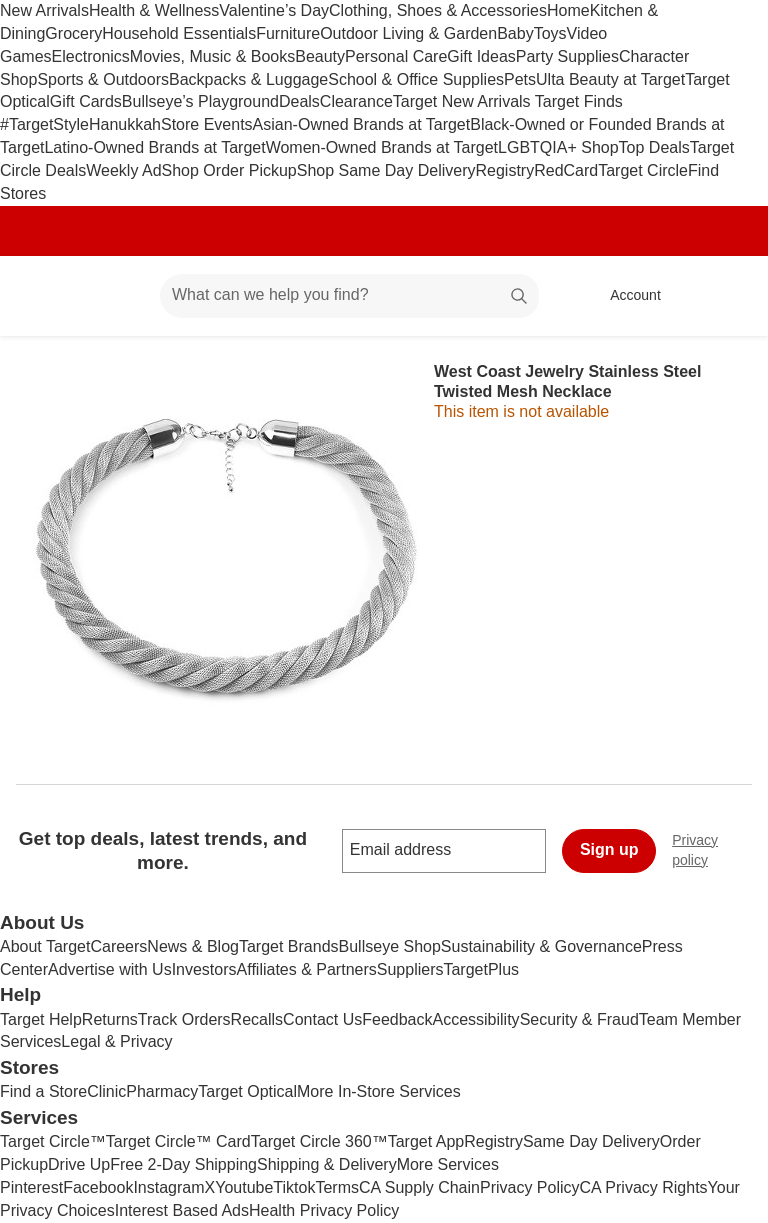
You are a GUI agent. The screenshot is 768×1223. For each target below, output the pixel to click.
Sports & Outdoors (103, 79)
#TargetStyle (44, 124)
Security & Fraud (579, 1019)
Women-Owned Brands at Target (382, 147)
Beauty (320, 56)
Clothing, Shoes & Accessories (438, 10)
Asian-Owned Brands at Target (362, 124)
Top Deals (654, 147)
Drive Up (79, 1164)
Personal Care (396, 56)
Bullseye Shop (390, 946)
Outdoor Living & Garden (408, 33)
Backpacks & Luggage (248, 79)
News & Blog (193, 946)
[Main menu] (114, 296)
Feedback (397, 1019)
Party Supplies (567, 56)
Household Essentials (179, 33)
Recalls (257, 1019)
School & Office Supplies (416, 79)
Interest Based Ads (182, 1210)
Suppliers (410, 969)
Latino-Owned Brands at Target (154, 147)
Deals (299, 101)
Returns (110, 1019)
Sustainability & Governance (541, 946)
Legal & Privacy (116, 1041)
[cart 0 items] (726, 296)
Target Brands (289, 946)
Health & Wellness (154, 10)
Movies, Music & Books (212, 56)
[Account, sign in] (625, 296)
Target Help (41, 1019)
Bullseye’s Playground (200, 101)
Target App (426, 1141)
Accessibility (475, 1019)
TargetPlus (481, 969)
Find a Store (43, 1091)
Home (568, 10)
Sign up (609, 849)
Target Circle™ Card (178, 1141)
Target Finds (579, 101)
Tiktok (294, 1187)
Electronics (91, 56)
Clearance (356, 101)
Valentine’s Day (274, 10)
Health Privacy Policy (324, 1210)
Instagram (168, 1187)
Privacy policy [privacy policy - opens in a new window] (720, 850)
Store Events (207, 124)
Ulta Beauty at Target (610, 79)
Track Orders (184, 1019)
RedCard (566, 170)
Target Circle (643, 170)
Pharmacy (162, 1091)
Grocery (73, 33)
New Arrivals (44, 10)
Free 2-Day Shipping (183, 1164)
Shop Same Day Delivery (386, 170)
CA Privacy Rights (644, 1187)
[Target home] (44, 296)
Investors (204, 969)
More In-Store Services (379, 1091)
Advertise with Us (110, 969)
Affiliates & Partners (307, 969)
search (520, 296)
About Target (45, 946)
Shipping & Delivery (327, 1164)
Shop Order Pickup (229, 170)
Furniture (288, 33)
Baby (515, 33)
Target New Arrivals (464, 101)
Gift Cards (86, 101)
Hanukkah (125, 124)
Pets (520, 79)
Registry (504, 170)
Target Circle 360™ (319, 1141)
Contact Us (322, 1019)
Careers (118, 946)
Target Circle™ (53, 1141)
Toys (550, 33)
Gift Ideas (481, 56)
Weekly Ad (123, 170)
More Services (448, 1164)
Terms (337, 1187)
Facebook (98, 1187)
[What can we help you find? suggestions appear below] (349, 296)
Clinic (106, 1091)
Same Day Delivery (591, 1141)
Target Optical (247, 1091)
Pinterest (31, 1187)
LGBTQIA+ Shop (558, 147)
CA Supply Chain (419, 1187)
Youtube (244, 1187)
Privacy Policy (530, 1187)
